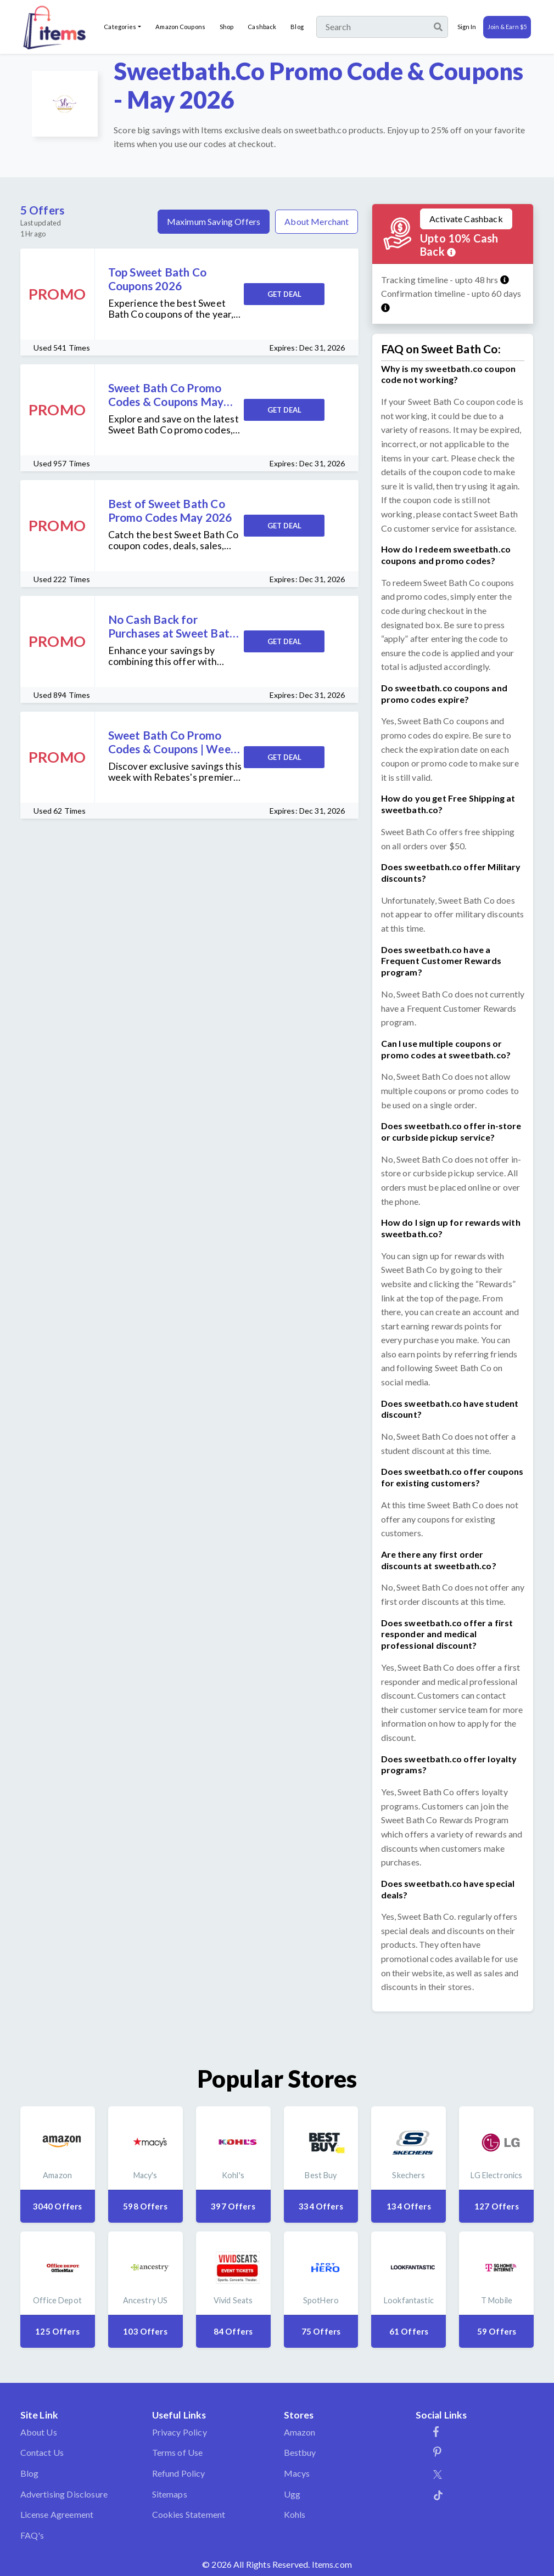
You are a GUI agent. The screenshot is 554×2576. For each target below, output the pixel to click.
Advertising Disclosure (64, 2494)
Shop (226, 26)
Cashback (262, 26)
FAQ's (32, 2535)
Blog (296, 26)
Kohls (295, 2514)
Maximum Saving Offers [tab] (213, 221)
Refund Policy (178, 2473)
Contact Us (42, 2452)
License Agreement (57, 2514)
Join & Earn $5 (507, 26)
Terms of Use (177, 2452)
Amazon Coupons (180, 26)
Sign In (466, 26)
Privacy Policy (179, 2432)
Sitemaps (169, 2494)
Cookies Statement (189, 2514)
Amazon (300, 2432)
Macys (297, 2473)
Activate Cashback (466, 218)
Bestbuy (300, 2452)
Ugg (292, 2494)
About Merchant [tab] (316, 221)
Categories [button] (120, 26)
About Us (38, 2432)
